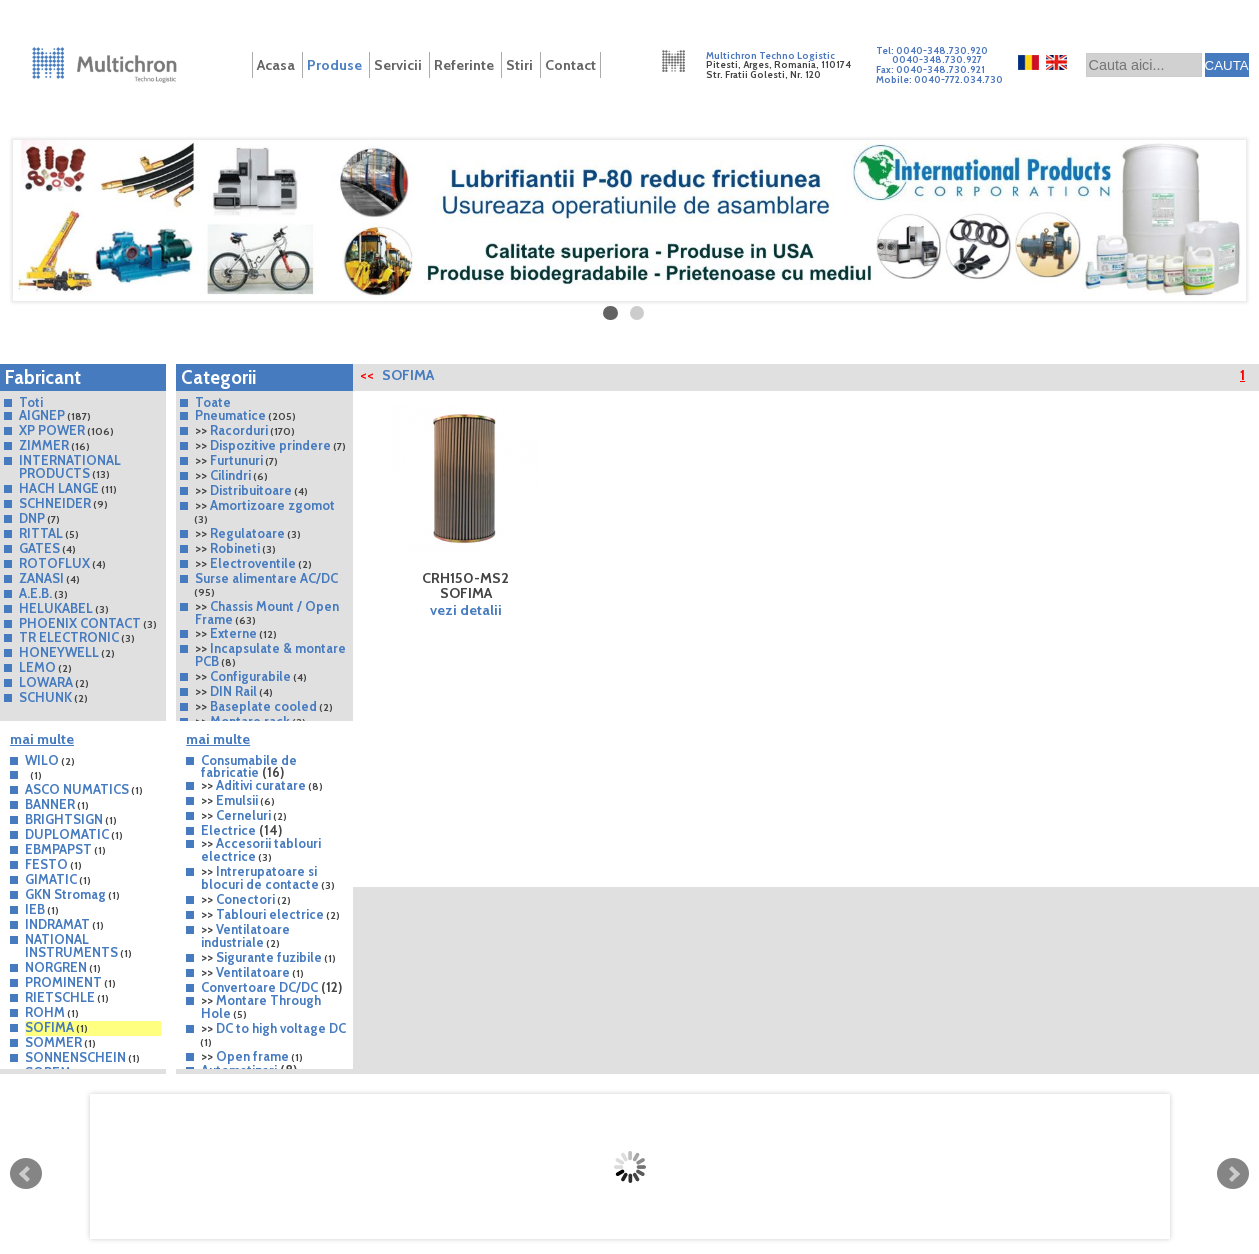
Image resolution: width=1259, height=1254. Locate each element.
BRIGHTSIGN (64, 819)
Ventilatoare (253, 972)
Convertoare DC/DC (259, 987)
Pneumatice (230, 415)
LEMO (37, 667)
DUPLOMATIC (67, 834)
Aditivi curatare (261, 785)
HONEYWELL (59, 652)
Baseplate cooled (263, 706)
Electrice (228, 830)
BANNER (50, 804)
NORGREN (56, 967)
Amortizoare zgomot (272, 505)
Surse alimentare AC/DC (266, 578)
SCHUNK (45, 697)
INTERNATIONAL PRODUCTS (70, 466)
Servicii (398, 65)
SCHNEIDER (55, 503)
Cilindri (230, 475)
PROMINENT (63, 982)
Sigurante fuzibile (269, 957)
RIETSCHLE (61, 997)
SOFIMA (49, 1027)
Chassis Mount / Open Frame (267, 612)
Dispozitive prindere (270, 445)
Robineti (235, 548)
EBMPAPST (58, 849)
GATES (39, 548)
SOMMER (53, 1042)
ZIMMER (44, 445)
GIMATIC (51, 879)
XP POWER (52, 430)
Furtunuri (236, 460)
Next (1233, 1174)
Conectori (245, 899)
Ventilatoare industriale (245, 935)
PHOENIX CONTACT (80, 623)
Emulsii (237, 800)
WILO (42, 760)
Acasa (276, 65)
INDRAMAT (57, 924)
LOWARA (46, 682)
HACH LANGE (59, 488)
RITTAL (41, 533)
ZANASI (41, 578)
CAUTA (1227, 65)
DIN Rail (233, 691)
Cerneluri (243, 815)
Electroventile (253, 563)
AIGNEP (42, 415)
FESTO (46, 864)
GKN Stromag (65, 894)
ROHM (45, 1012)
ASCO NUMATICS (77, 789)
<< (367, 375)
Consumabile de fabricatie (249, 766)
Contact (570, 65)
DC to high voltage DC (281, 1028)
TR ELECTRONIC (69, 637)
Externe (233, 633)
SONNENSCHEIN (75, 1057)
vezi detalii (466, 610)
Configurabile (250, 676)
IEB (35, 909)
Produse (334, 65)
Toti (31, 402)
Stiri (519, 65)
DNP (32, 518)
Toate (213, 402)
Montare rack (250, 721)
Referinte (464, 65)
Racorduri (239, 430)
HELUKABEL (56, 608)
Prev (26, 1174)
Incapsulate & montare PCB (270, 654)
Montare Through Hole (261, 1006)
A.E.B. (35, 593)
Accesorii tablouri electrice (261, 849)
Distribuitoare (251, 490)
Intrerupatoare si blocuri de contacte (260, 877)
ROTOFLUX (54, 563)
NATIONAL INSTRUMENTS (71, 945)
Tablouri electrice (270, 914)
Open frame (252, 1056)
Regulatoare (247, 533)
